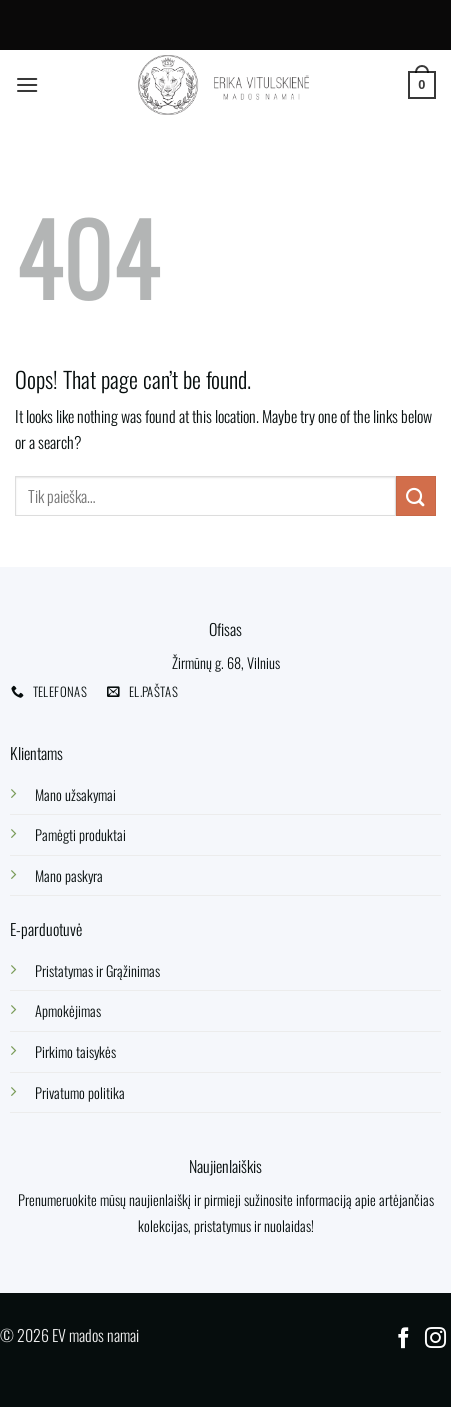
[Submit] (416, 495)
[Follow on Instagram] (435, 1339)
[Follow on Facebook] (403, 1339)
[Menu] (27, 84)
